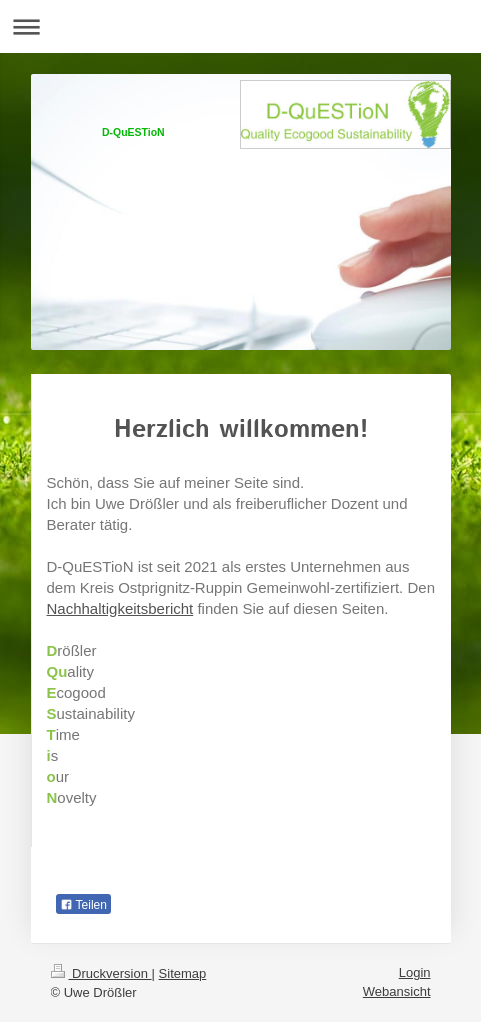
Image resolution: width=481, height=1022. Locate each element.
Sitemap (183, 973)
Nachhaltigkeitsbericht (120, 608)
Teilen (83, 905)
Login (415, 972)
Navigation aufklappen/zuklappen (240, 26)
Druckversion (101, 973)
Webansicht (397, 991)
